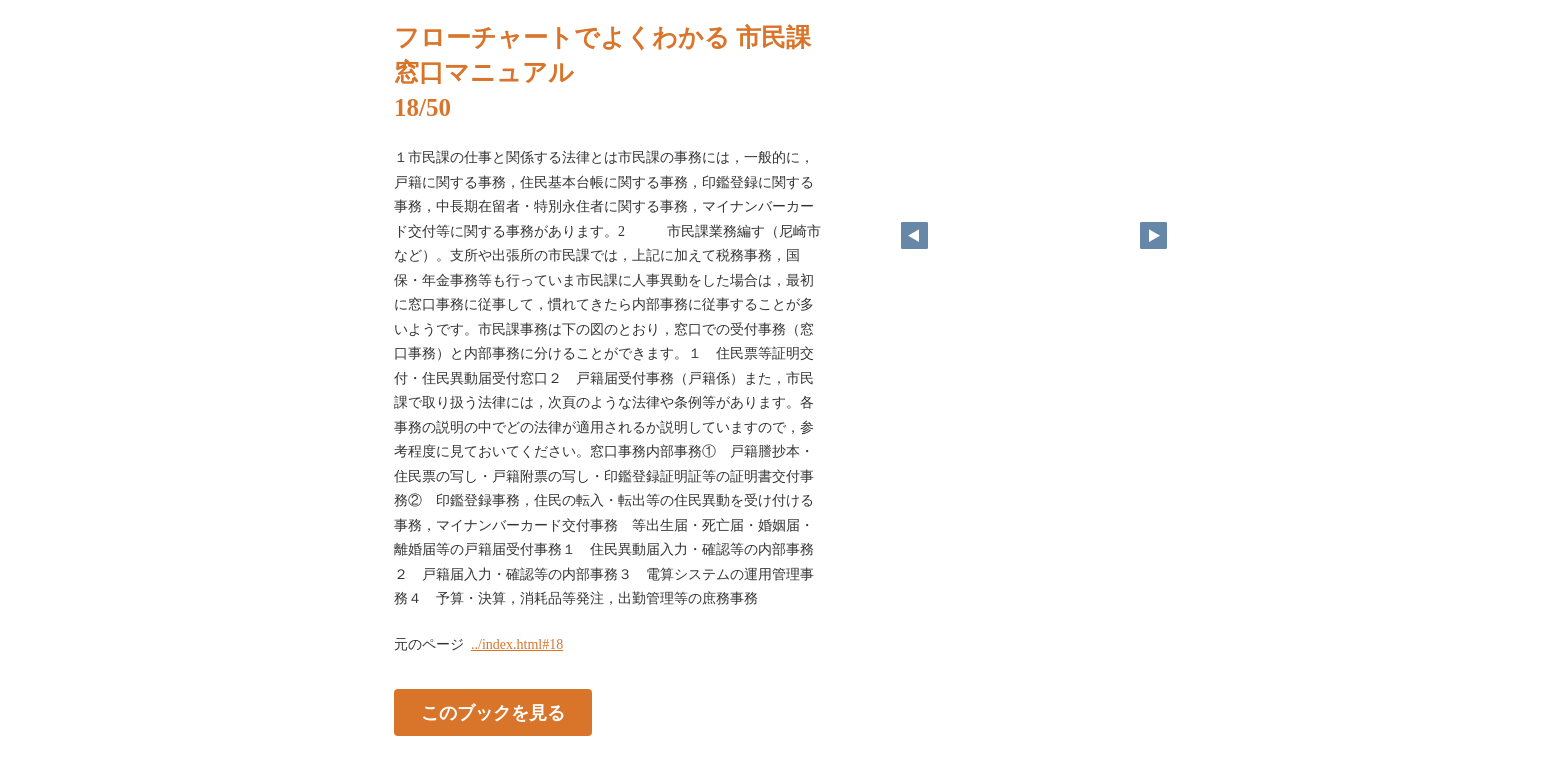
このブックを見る (493, 712)
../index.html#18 (517, 644)
